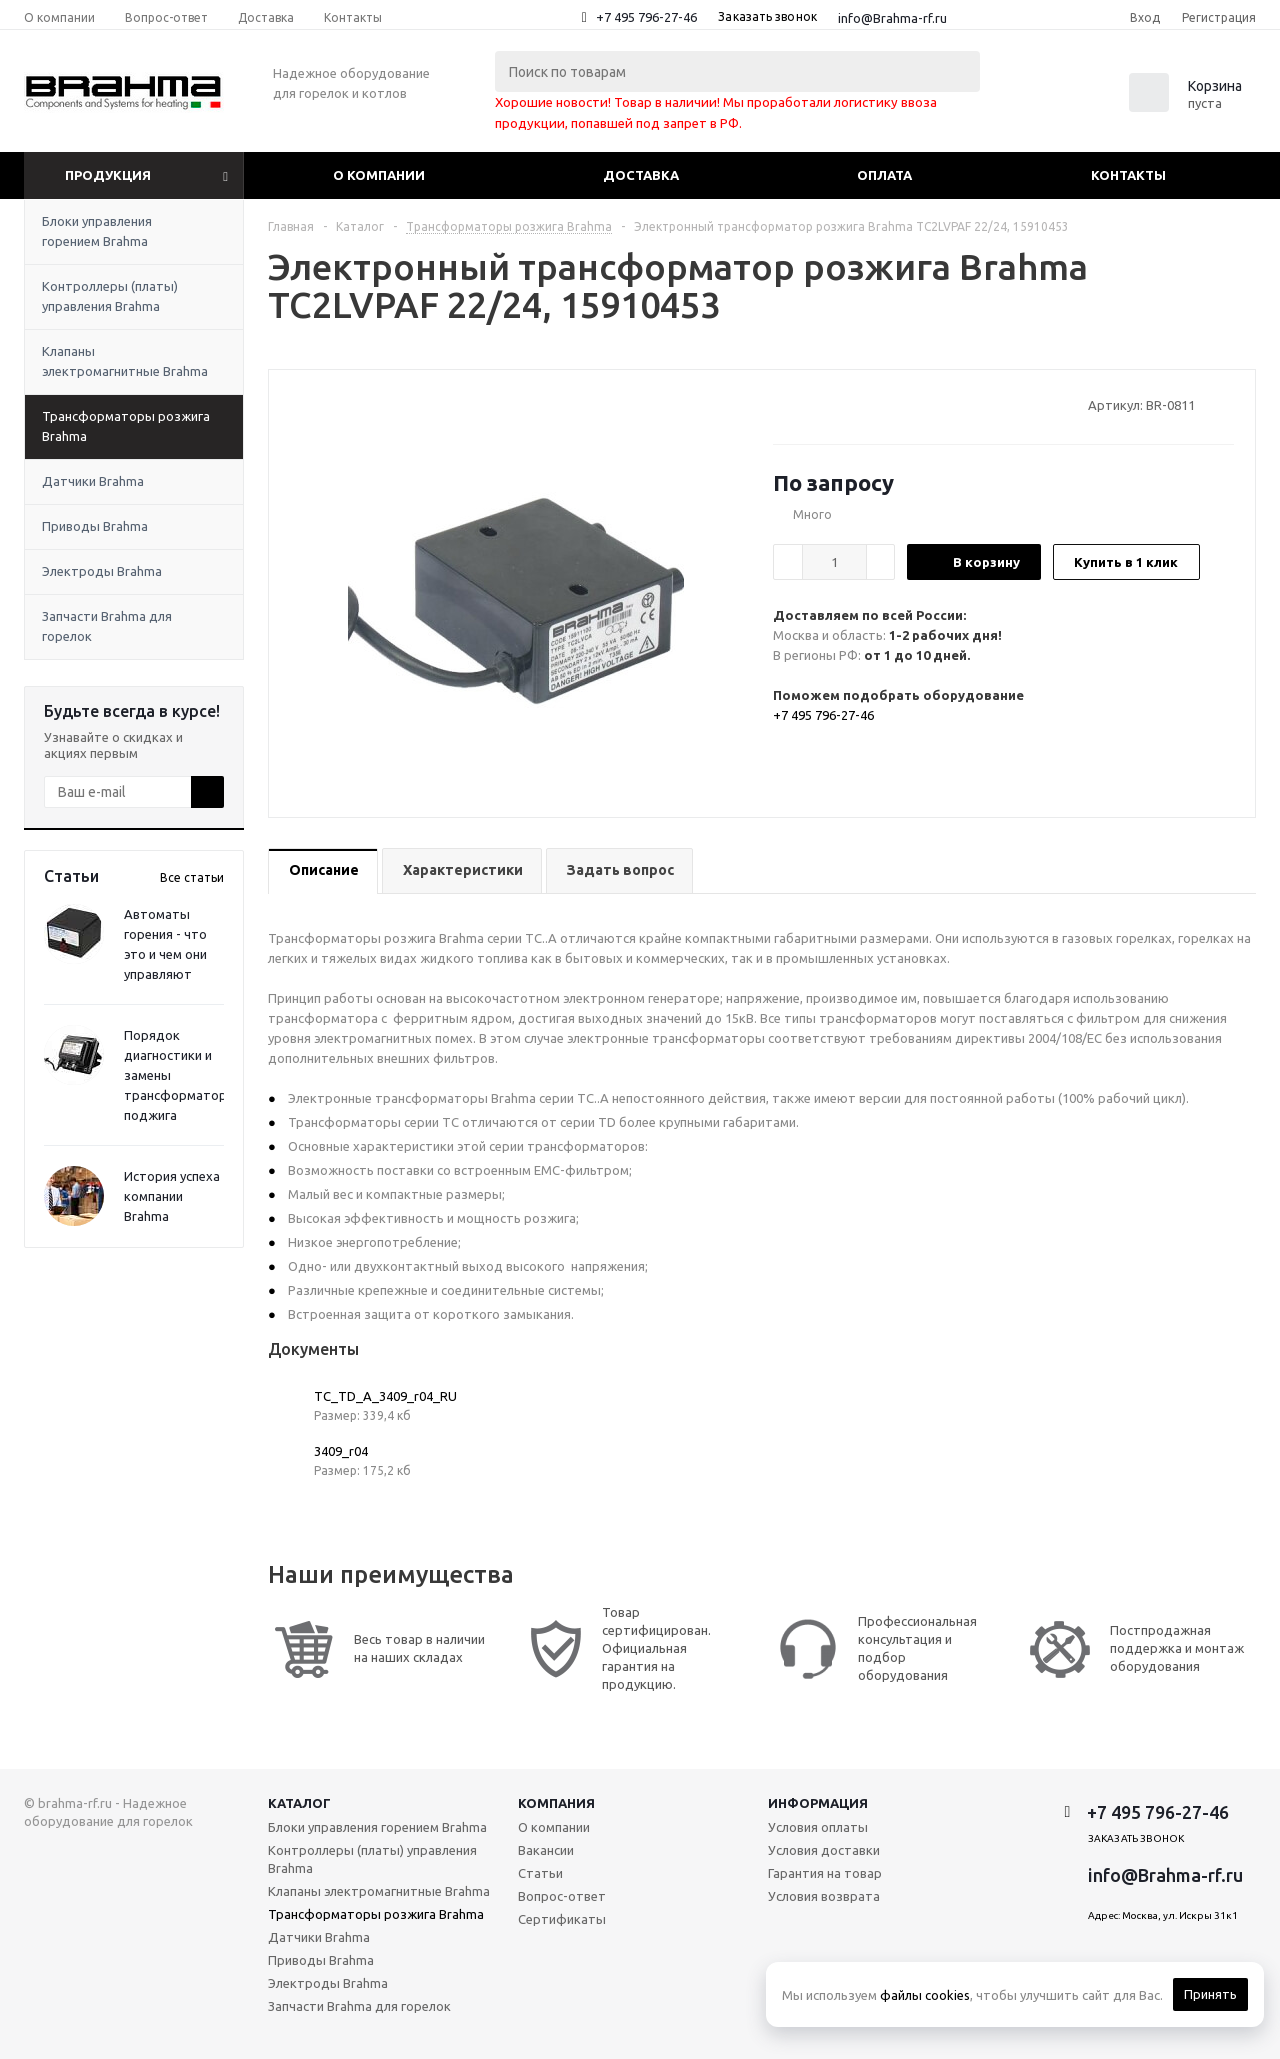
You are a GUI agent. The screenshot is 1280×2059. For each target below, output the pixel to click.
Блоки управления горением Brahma (97, 231)
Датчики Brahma (93, 481)
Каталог (299, 1803)
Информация (818, 1803)
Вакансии (546, 1850)
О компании (379, 175)
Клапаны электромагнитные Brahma (125, 361)
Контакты (1128, 175)
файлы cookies (925, 1995)
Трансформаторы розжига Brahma (126, 426)
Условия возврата (824, 1896)
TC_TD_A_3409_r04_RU (385, 1396)
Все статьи (192, 877)
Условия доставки (824, 1850)
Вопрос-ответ (562, 1896)
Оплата (884, 175)
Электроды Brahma (102, 571)
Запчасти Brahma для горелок (107, 626)
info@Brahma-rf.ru (892, 18)
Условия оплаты (818, 1827)
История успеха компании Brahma (172, 1196)
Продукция (108, 175)
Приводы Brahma (95, 526)
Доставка (641, 175)
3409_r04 (341, 1451)
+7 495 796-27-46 (646, 17)
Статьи (540, 1873)
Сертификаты (562, 1919)
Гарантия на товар (825, 1873)
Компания (556, 1803)
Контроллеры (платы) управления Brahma (110, 296)
